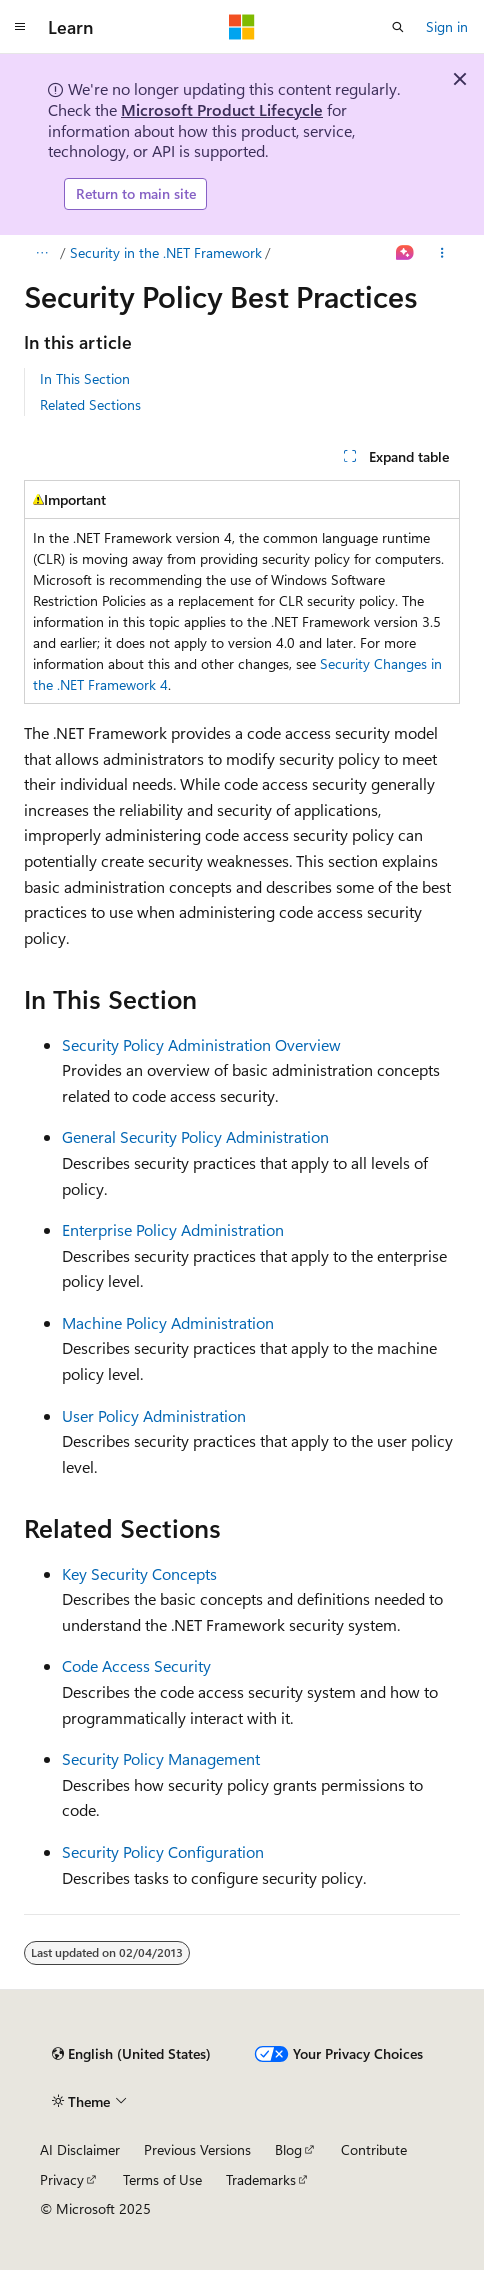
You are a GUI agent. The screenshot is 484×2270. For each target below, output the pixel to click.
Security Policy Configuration (163, 1851)
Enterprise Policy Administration (173, 1229)
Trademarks (261, 2179)
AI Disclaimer (80, 2149)
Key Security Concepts (139, 1573)
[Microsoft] (242, 27)
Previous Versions (197, 2149)
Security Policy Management (161, 1758)
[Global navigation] (20, 27)
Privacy (62, 2179)
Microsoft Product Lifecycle (222, 109)
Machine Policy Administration (168, 1322)
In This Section (85, 378)
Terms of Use (162, 2179)
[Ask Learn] (405, 253)
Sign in (447, 26)
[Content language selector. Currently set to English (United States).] (131, 2054)
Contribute (374, 2149)
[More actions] (442, 253)
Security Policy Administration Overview (201, 1044)
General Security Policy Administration (195, 1136)
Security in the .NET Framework (166, 252)
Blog (288, 2149)
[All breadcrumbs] (41, 253)
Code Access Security (136, 1665)
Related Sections (90, 404)
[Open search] (398, 27)
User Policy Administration (154, 1415)
